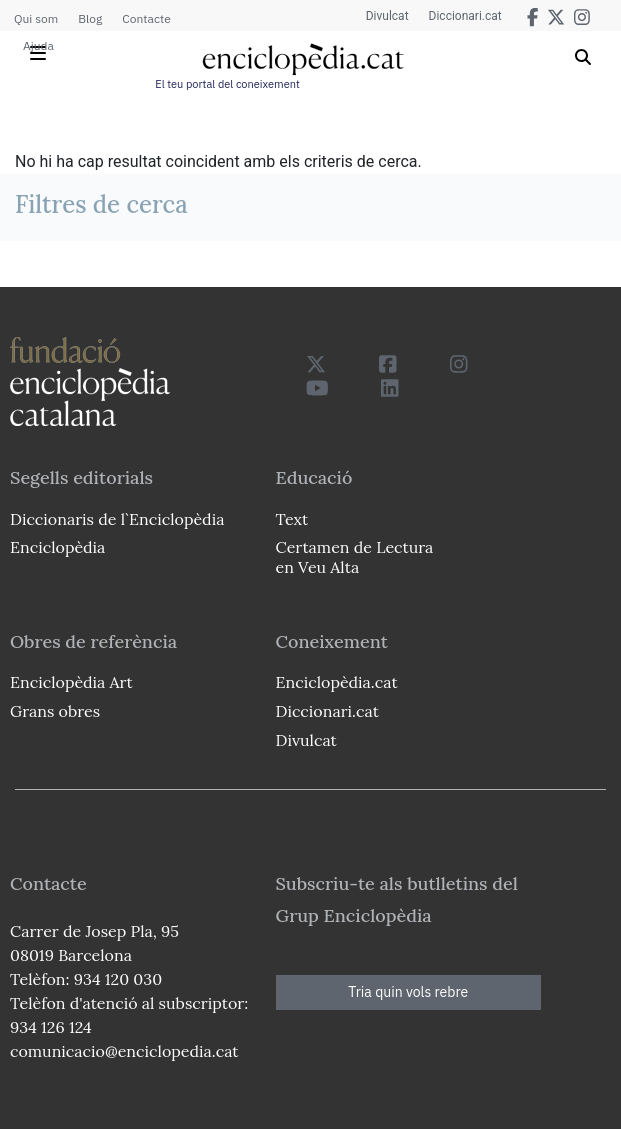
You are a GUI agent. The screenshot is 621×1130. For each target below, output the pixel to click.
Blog (90, 18)
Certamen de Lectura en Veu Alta (355, 556)
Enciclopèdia (57, 547)
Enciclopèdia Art (71, 682)
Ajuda (38, 45)
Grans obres (55, 711)
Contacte (146, 18)
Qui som (36, 18)
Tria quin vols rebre (408, 992)
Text (292, 519)
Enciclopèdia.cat (337, 682)
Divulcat (387, 16)
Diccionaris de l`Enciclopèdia (117, 519)
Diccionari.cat (465, 16)
